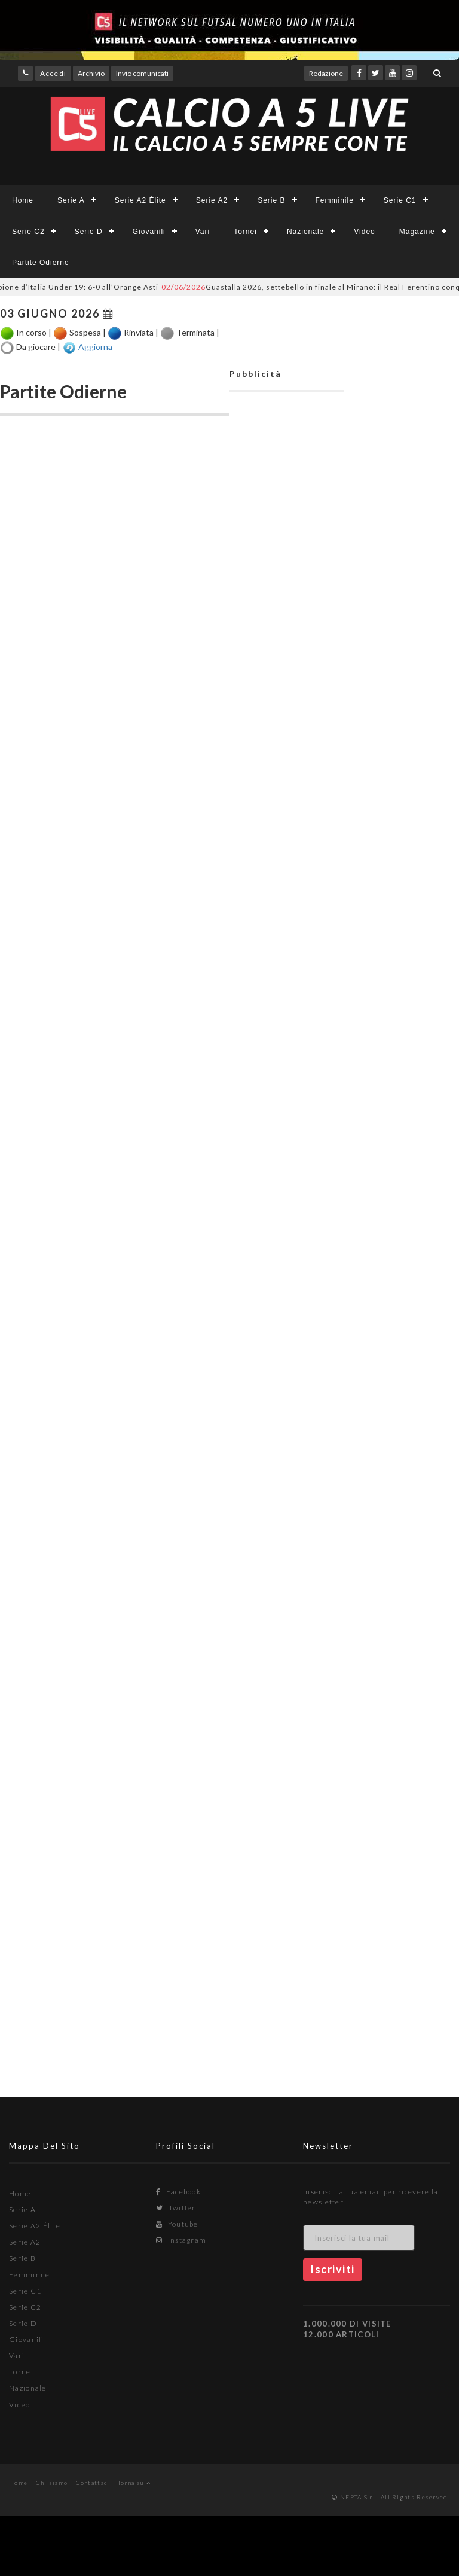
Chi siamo (52, 2482)
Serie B (271, 200)
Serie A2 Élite (140, 200)
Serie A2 (212, 200)
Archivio (91, 73)
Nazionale (305, 231)
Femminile (335, 200)
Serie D (89, 231)
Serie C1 (400, 200)
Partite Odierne (40, 262)
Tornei (245, 231)
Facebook (178, 2191)
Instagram (181, 2240)
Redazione (326, 73)
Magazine (417, 231)
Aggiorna (95, 346)
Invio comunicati (142, 73)
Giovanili (149, 231)
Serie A (71, 200)
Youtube (177, 2223)
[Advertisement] (287, 963)
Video (364, 231)
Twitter (176, 2207)
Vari (202, 231)
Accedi (53, 73)
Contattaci (93, 2482)
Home (22, 200)
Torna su (134, 2482)
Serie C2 (28, 231)
